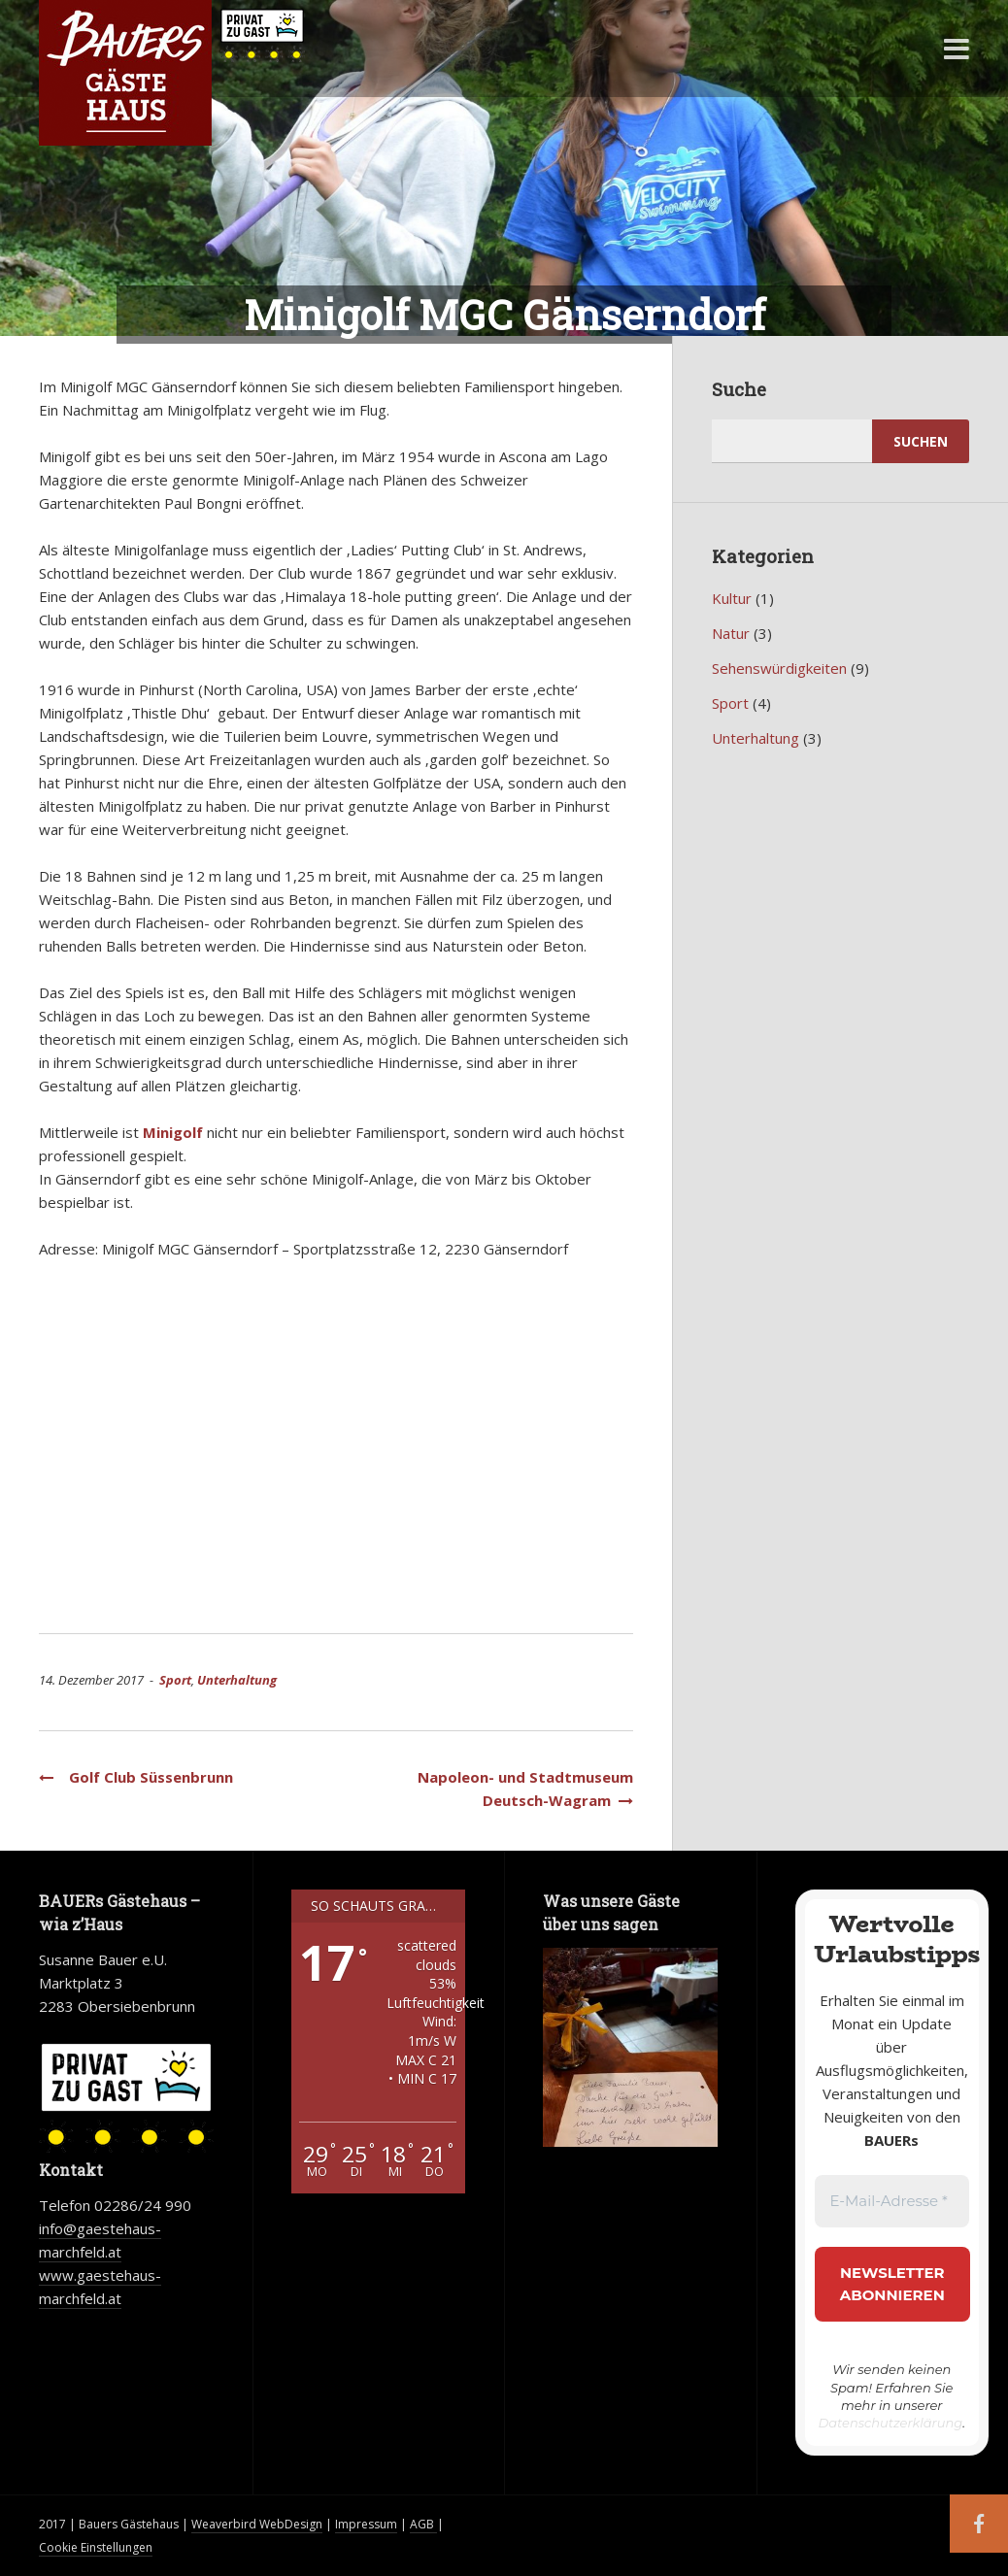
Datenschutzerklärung (890, 2422)
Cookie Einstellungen (95, 2547)
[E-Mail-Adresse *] (892, 2201)
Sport (175, 1680)
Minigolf (173, 1132)
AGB (423, 2524)
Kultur (732, 598)
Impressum (366, 2524)
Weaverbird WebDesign (256, 2524)
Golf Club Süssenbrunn (136, 1777)
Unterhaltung (237, 1680)
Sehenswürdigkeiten (779, 668)
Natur (731, 633)
